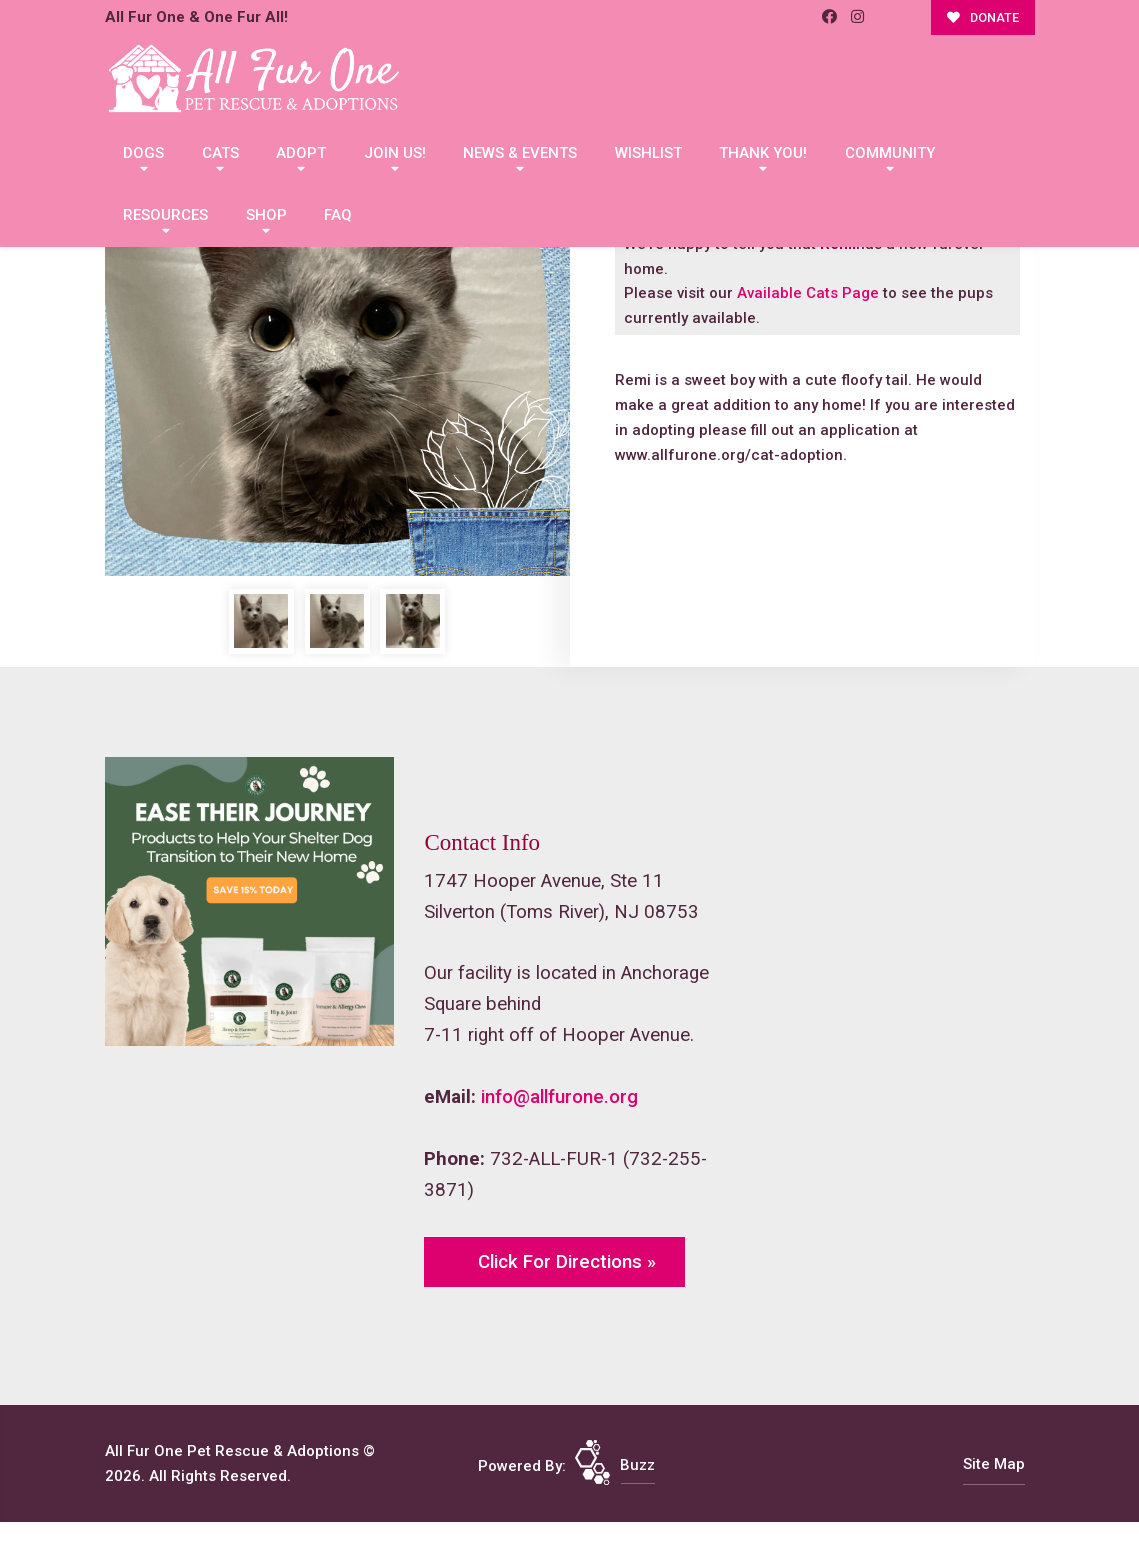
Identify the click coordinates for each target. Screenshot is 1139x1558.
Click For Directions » (567, 1262)
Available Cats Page (808, 293)
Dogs (143, 153)
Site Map (994, 1464)
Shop (266, 215)
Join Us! (395, 153)
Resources (165, 215)
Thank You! (763, 153)
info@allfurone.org (559, 1097)
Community (890, 153)
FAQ (338, 215)
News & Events (520, 153)
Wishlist (648, 153)
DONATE (983, 17)
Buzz (637, 1465)
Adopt (301, 153)
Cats (220, 153)
